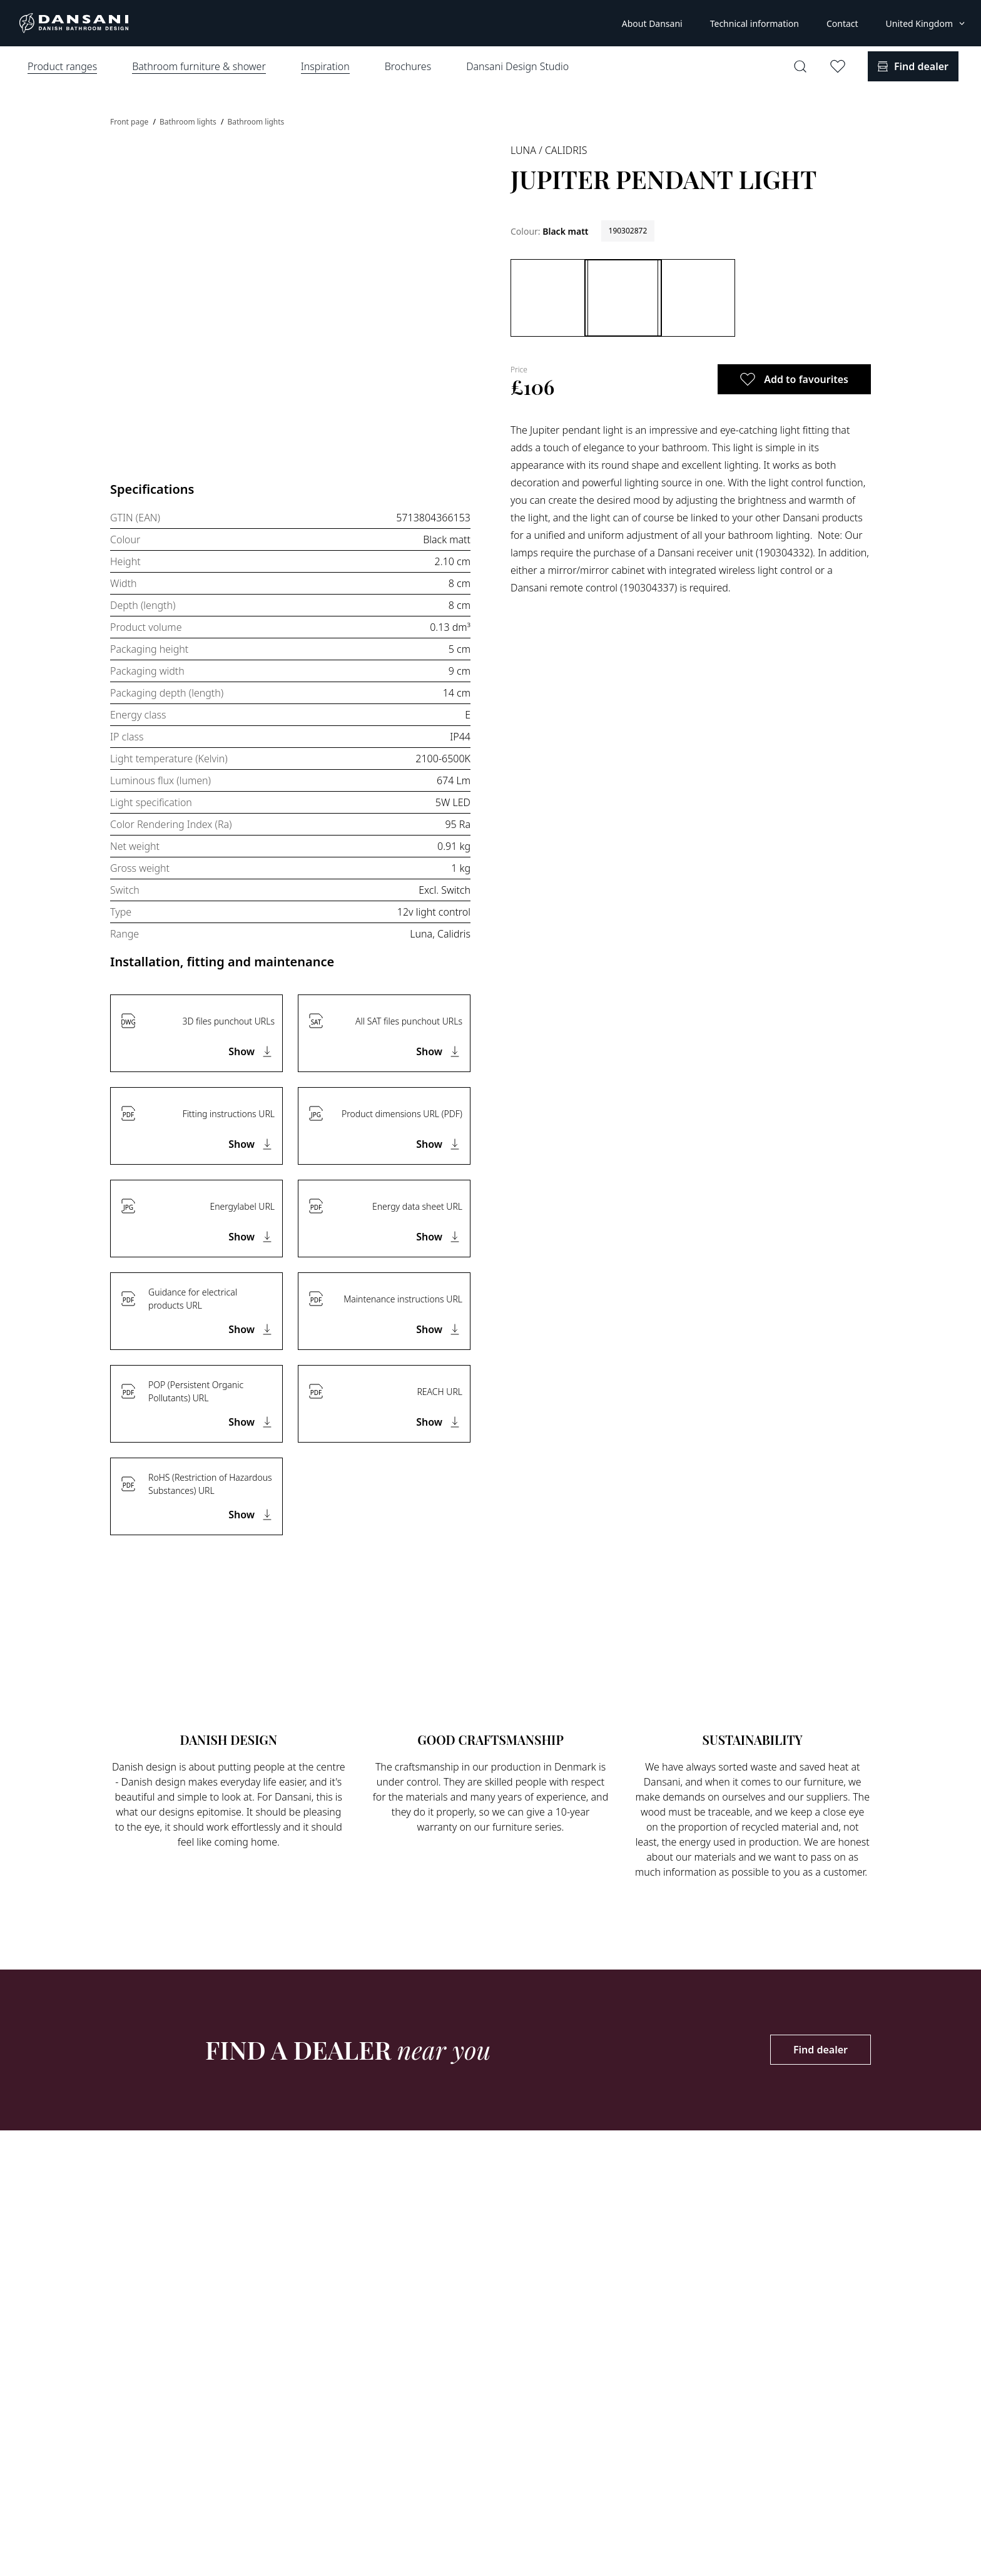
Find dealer (820, 2050)
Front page (130, 121)
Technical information (754, 23)
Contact (842, 23)
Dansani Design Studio (517, 66)
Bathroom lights (189, 121)
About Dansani (652, 23)
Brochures (408, 66)
